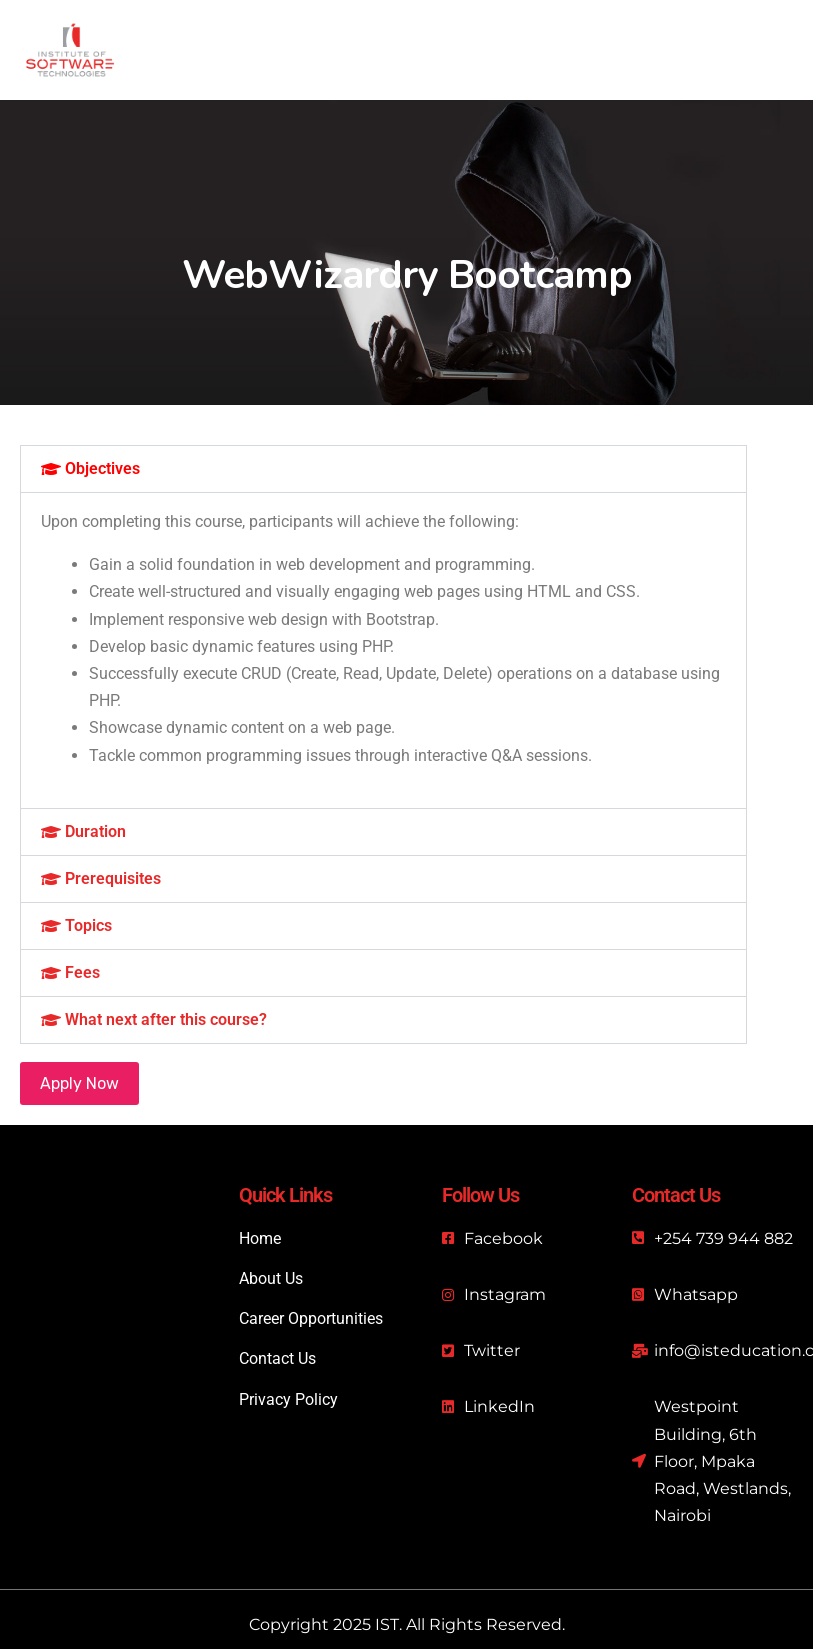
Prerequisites (113, 878)
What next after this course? (166, 1019)
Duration (95, 831)
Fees (82, 972)
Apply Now (79, 1083)
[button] (383, 469)
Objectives (102, 468)
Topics (88, 925)
